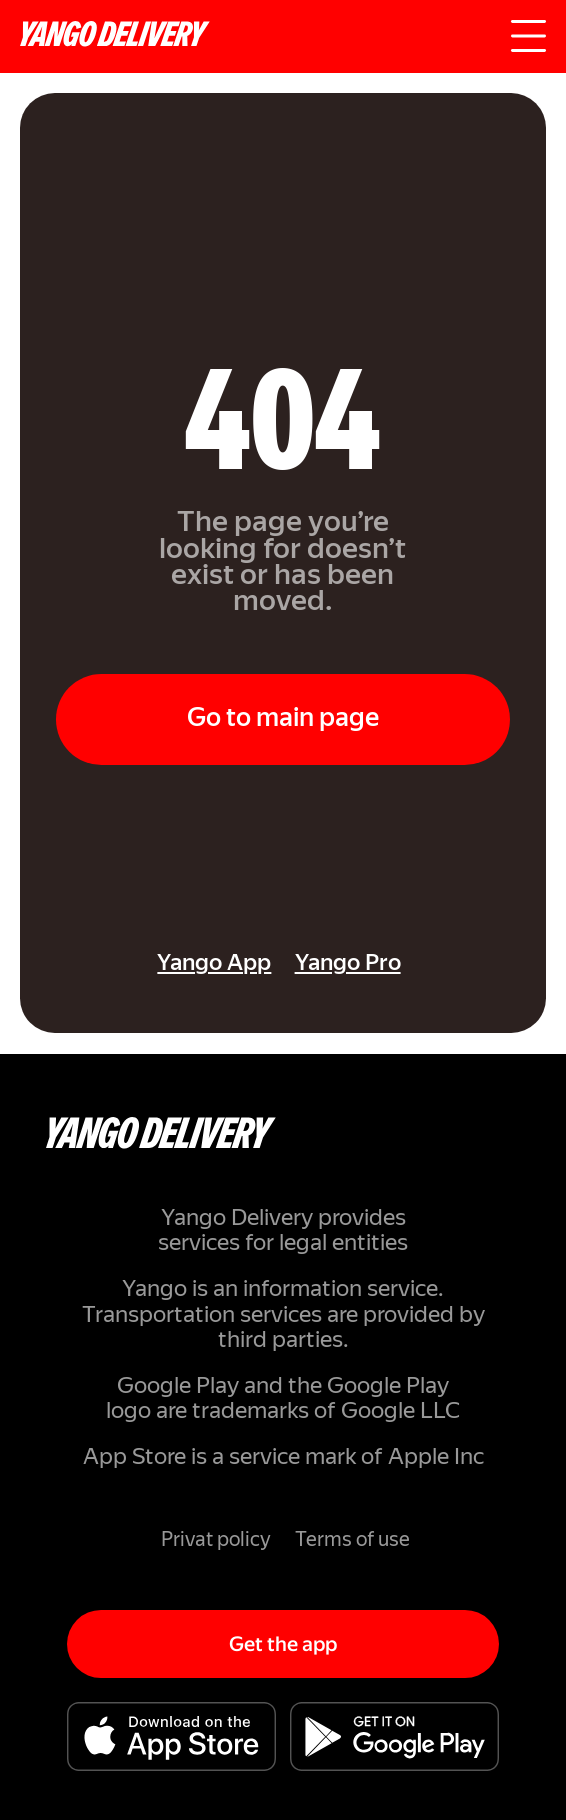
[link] (145, 965)
